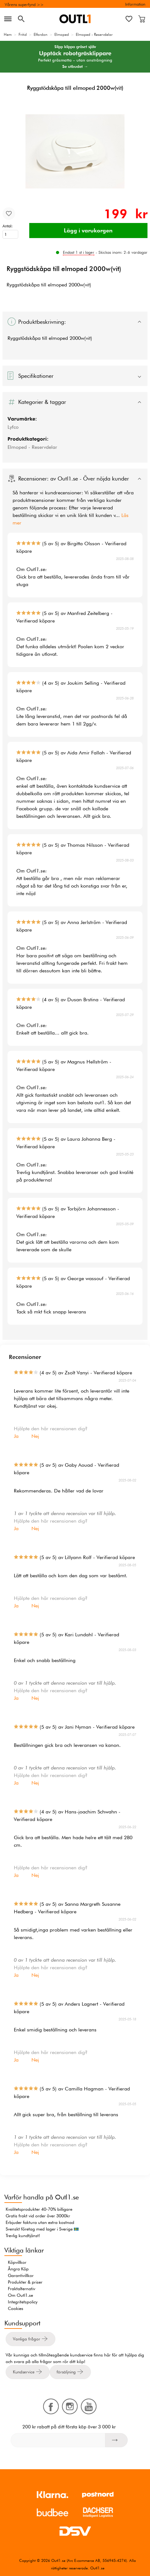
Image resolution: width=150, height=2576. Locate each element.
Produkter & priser (25, 2282)
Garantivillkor (21, 2275)
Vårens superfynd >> (24, 4)
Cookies (15, 2308)
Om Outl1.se (20, 2295)
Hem (8, 34)
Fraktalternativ (21, 2288)
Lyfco (13, 427)
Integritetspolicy (22, 2301)
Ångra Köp (18, 2268)
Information (135, 4)
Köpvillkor (17, 2262)
